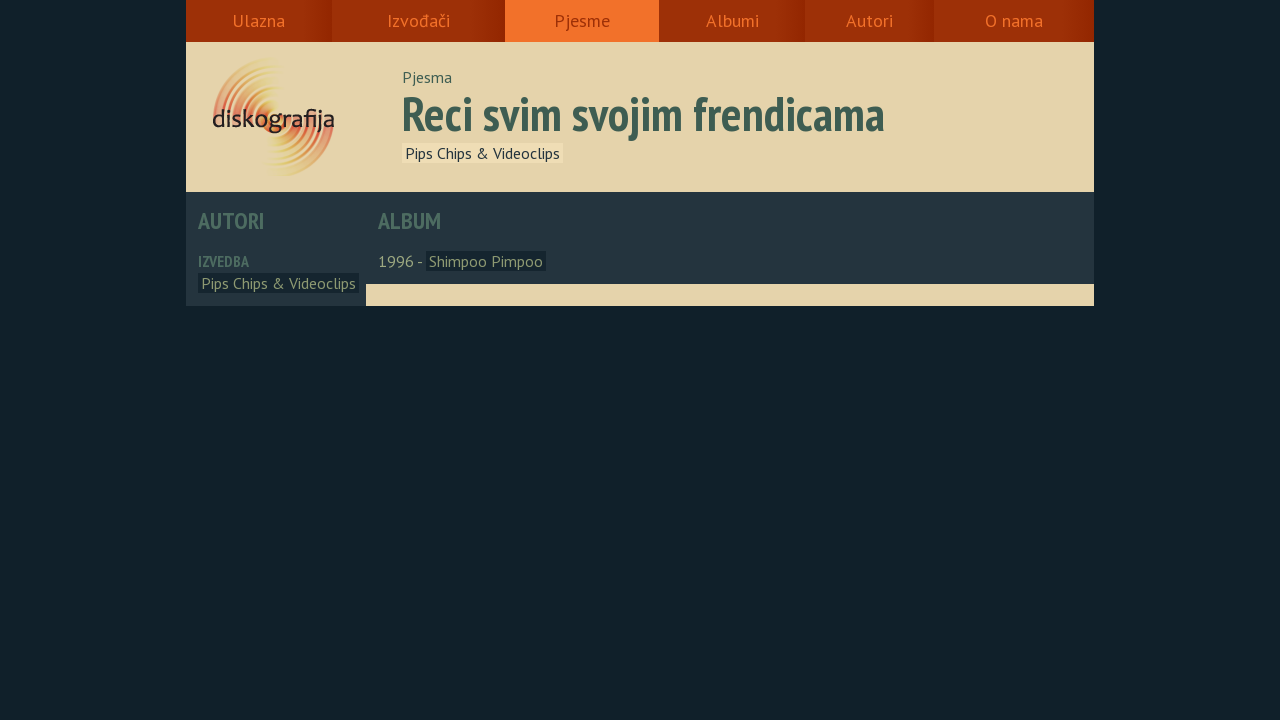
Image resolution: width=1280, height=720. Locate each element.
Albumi (732, 20)
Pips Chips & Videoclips (482, 153)
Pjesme (582, 20)
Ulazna (258, 20)
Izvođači (418, 20)
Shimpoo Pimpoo (486, 261)
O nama (1014, 20)
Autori (869, 20)
